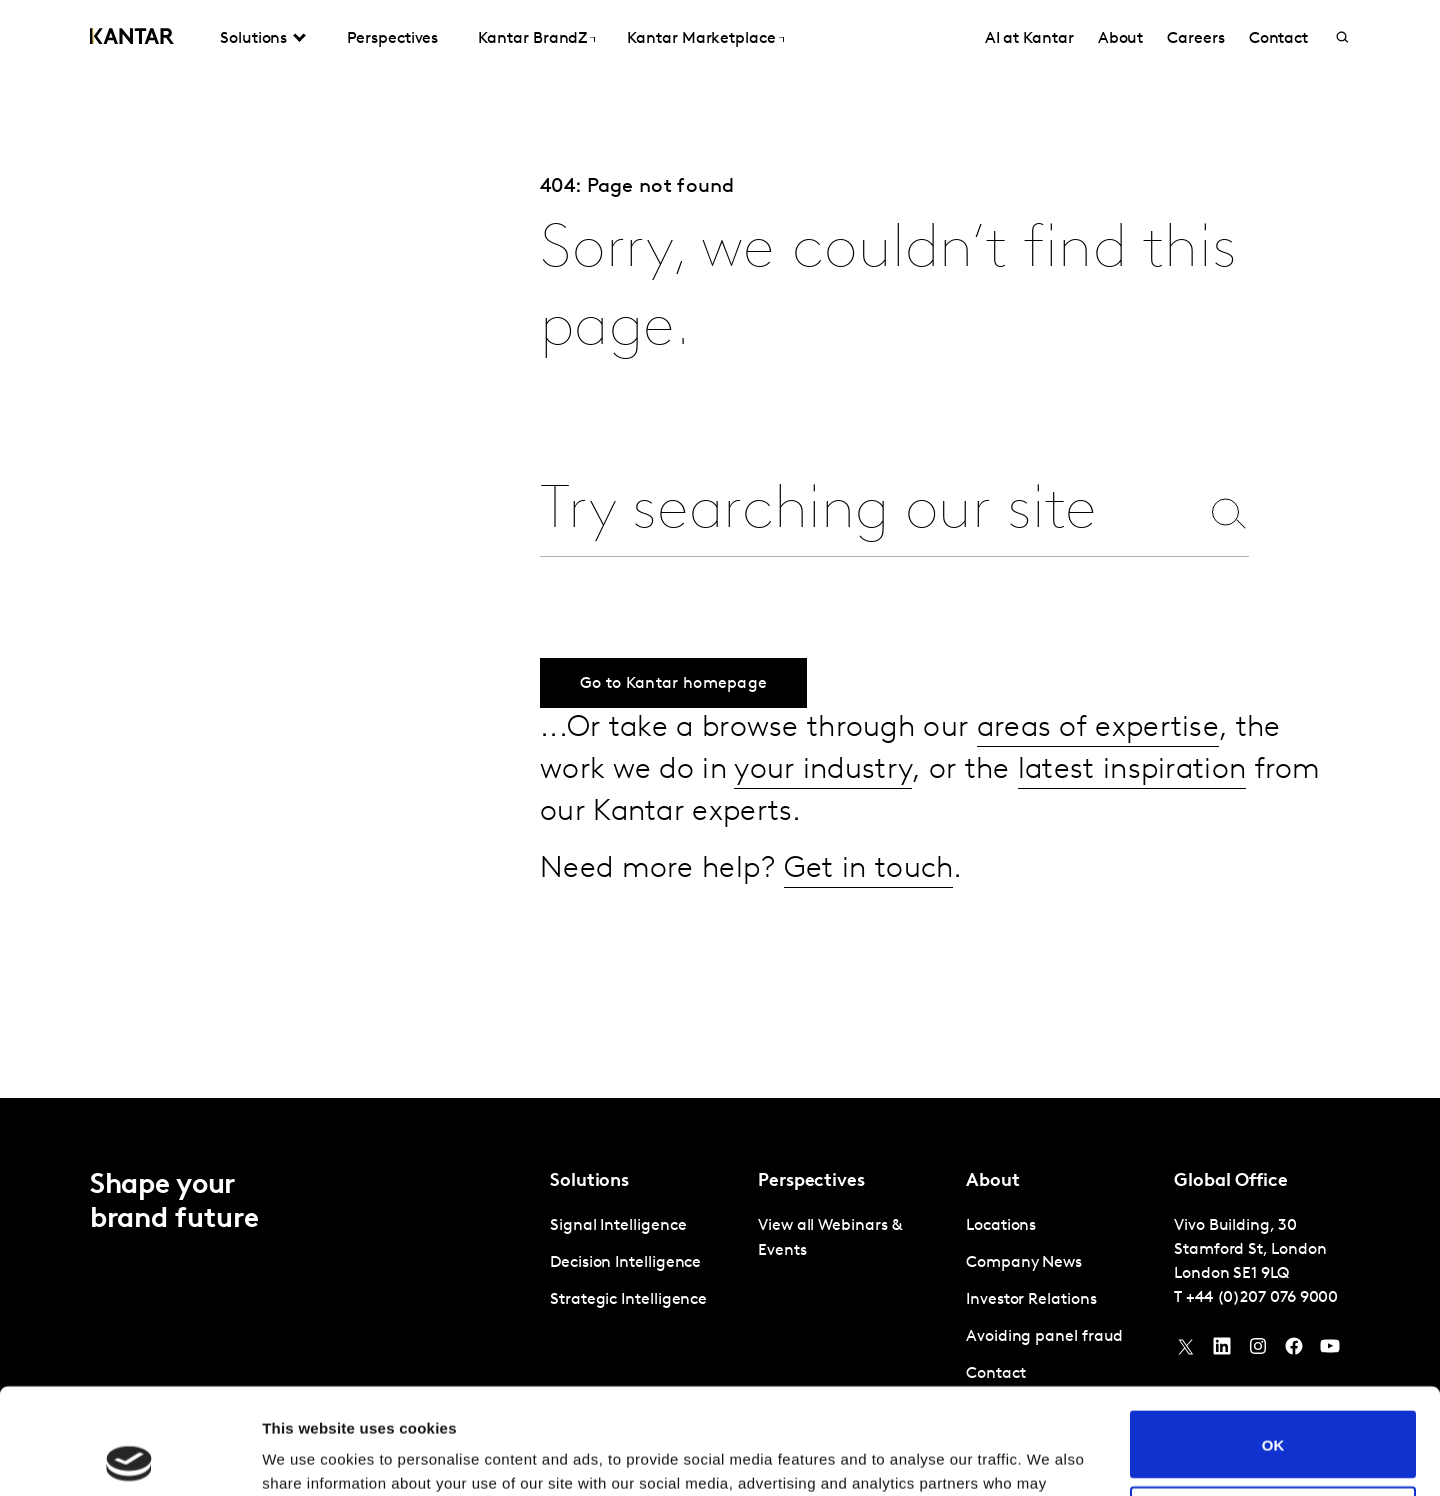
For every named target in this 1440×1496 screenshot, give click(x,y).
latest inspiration (1132, 770)
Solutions (253, 39)
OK (1273, 1338)
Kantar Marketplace (701, 39)
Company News (1024, 1263)
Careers (1195, 39)
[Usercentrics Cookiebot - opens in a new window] (129, 1457)
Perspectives (392, 39)
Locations (1001, 1226)
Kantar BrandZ (532, 39)
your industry (823, 770)
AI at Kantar (1029, 39)
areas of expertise (1098, 728)
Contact (1278, 39)
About (1121, 39)
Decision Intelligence (625, 1263)
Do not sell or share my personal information (1273, 1414)
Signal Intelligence (618, 1226)
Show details (308, 1456)
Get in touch (869, 869)
